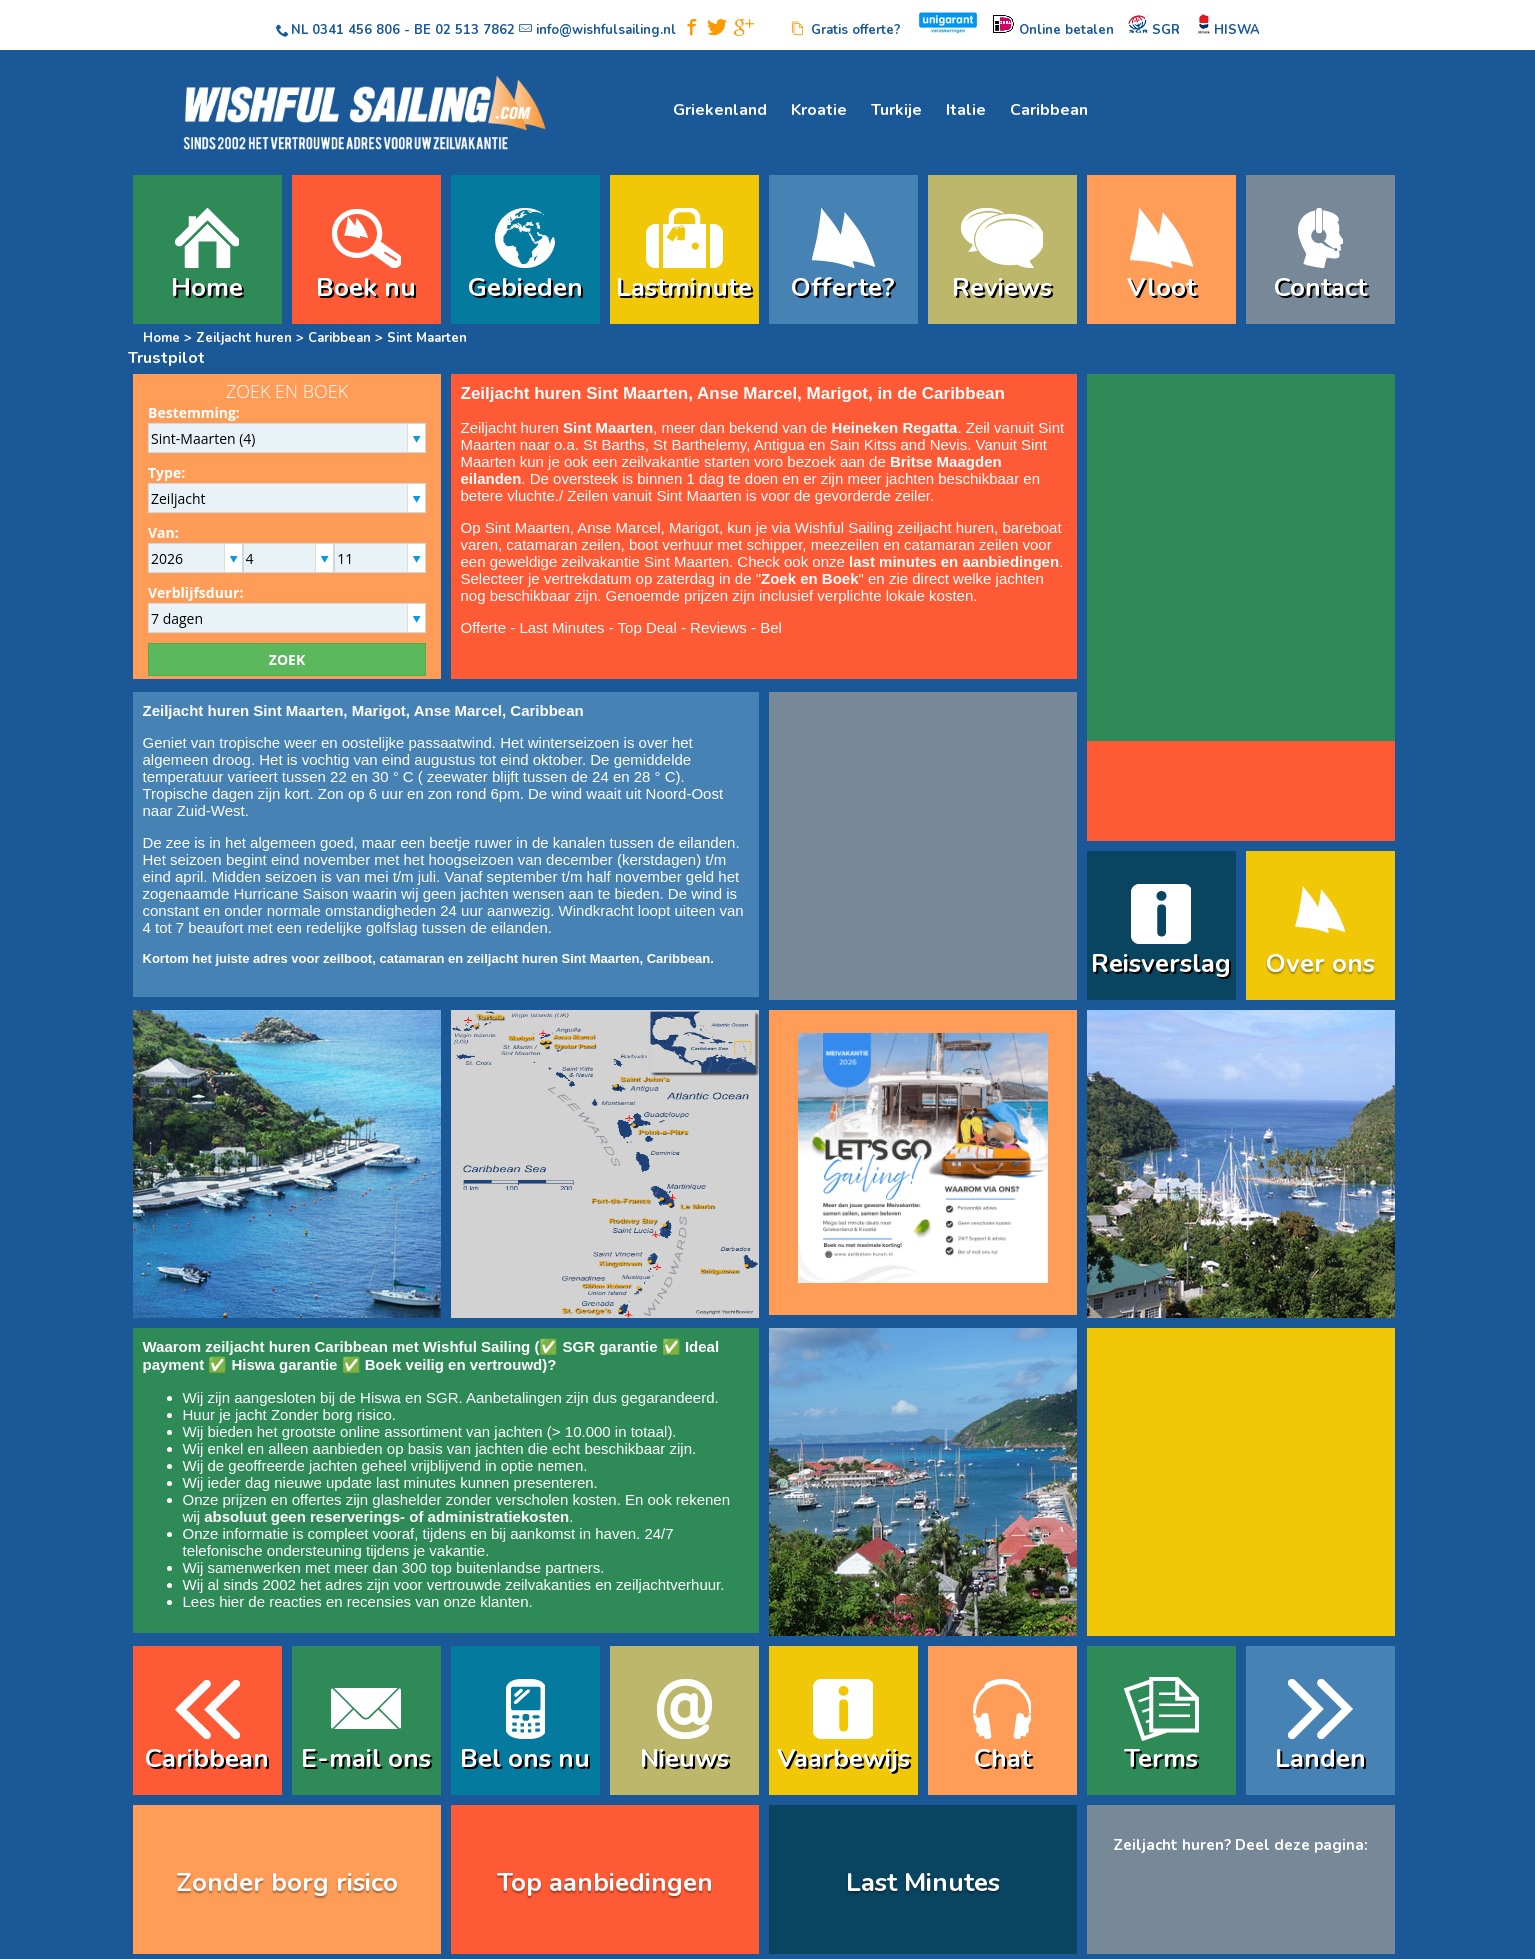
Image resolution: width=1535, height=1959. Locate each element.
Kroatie (819, 110)
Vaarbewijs (843, 1758)
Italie (966, 110)
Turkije (896, 110)
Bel (771, 627)
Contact (1320, 287)
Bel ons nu (525, 1758)
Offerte (484, 627)
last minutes (416, 1482)
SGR (442, 1397)
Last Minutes (561, 627)
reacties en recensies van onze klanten (398, 1601)
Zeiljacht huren (244, 338)
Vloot (1161, 287)
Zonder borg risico (331, 1414)
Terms (1161, 1758)
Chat (1002, 1758)
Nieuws (684, 1758)
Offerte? (843, 287)
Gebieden (525, 287)
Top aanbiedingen (605, 1882)
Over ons (1320, 963)
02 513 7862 (475, 30)
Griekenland (720, 110)
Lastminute (684, 287)
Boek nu (366, 287)
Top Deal (647, 627)
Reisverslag (1161, 963)
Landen (1320, 1758)
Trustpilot (166, 358)
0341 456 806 (356, 30)
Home (207, 287)
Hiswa (380, 1397)
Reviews (1002, 287)
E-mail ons (366, 1758)
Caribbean (1049, 110)
